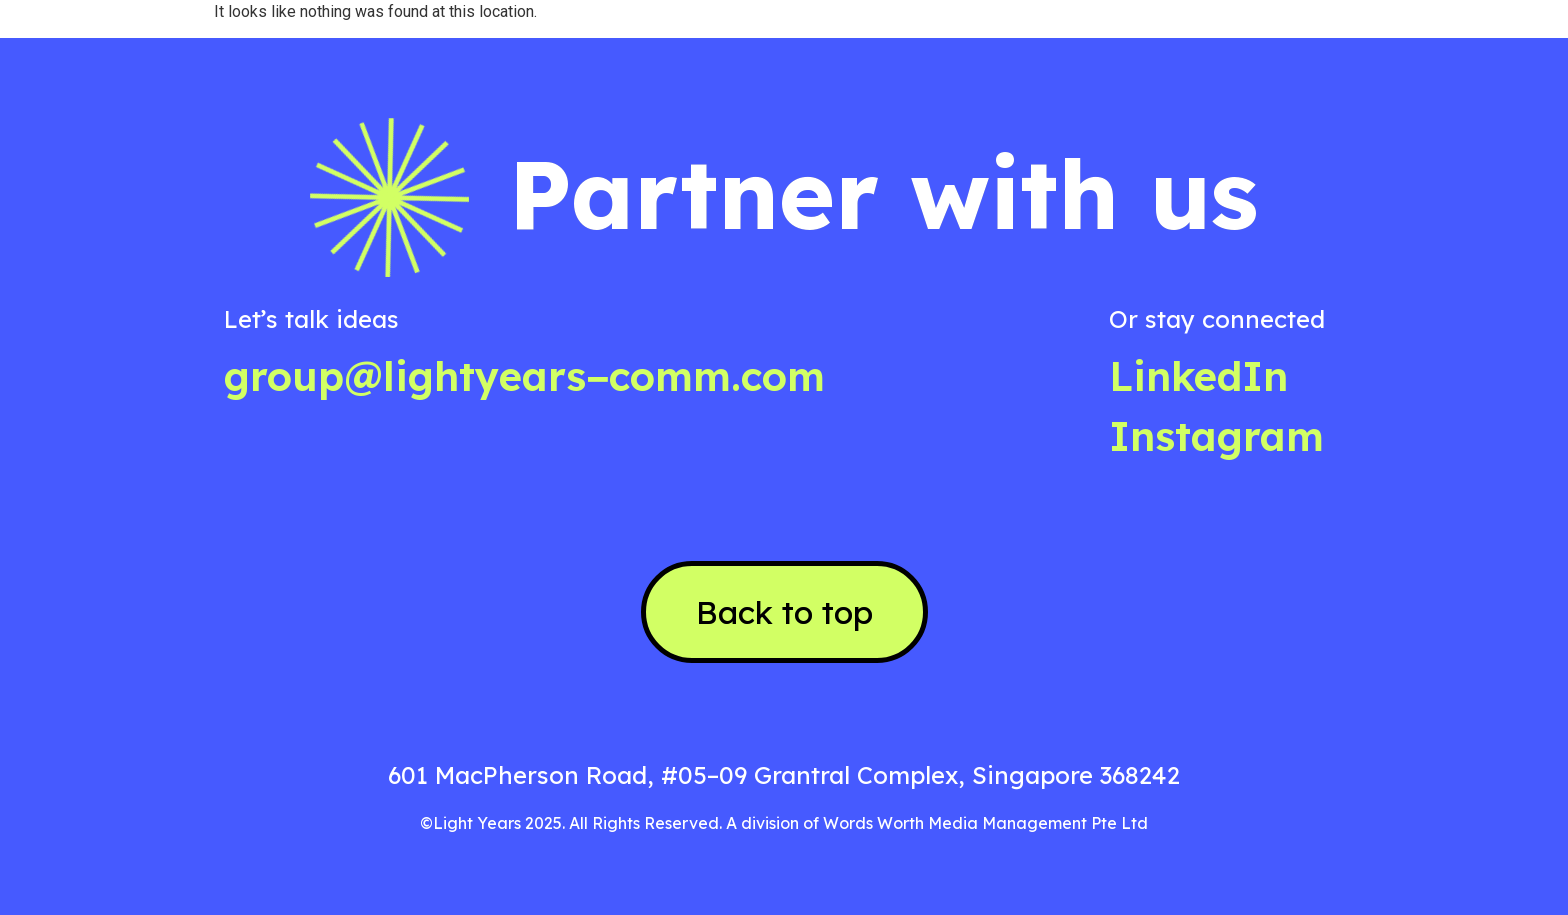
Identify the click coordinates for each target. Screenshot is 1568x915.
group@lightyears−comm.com (524, 376)
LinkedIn (1198, 376)
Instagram (1216, 436)
